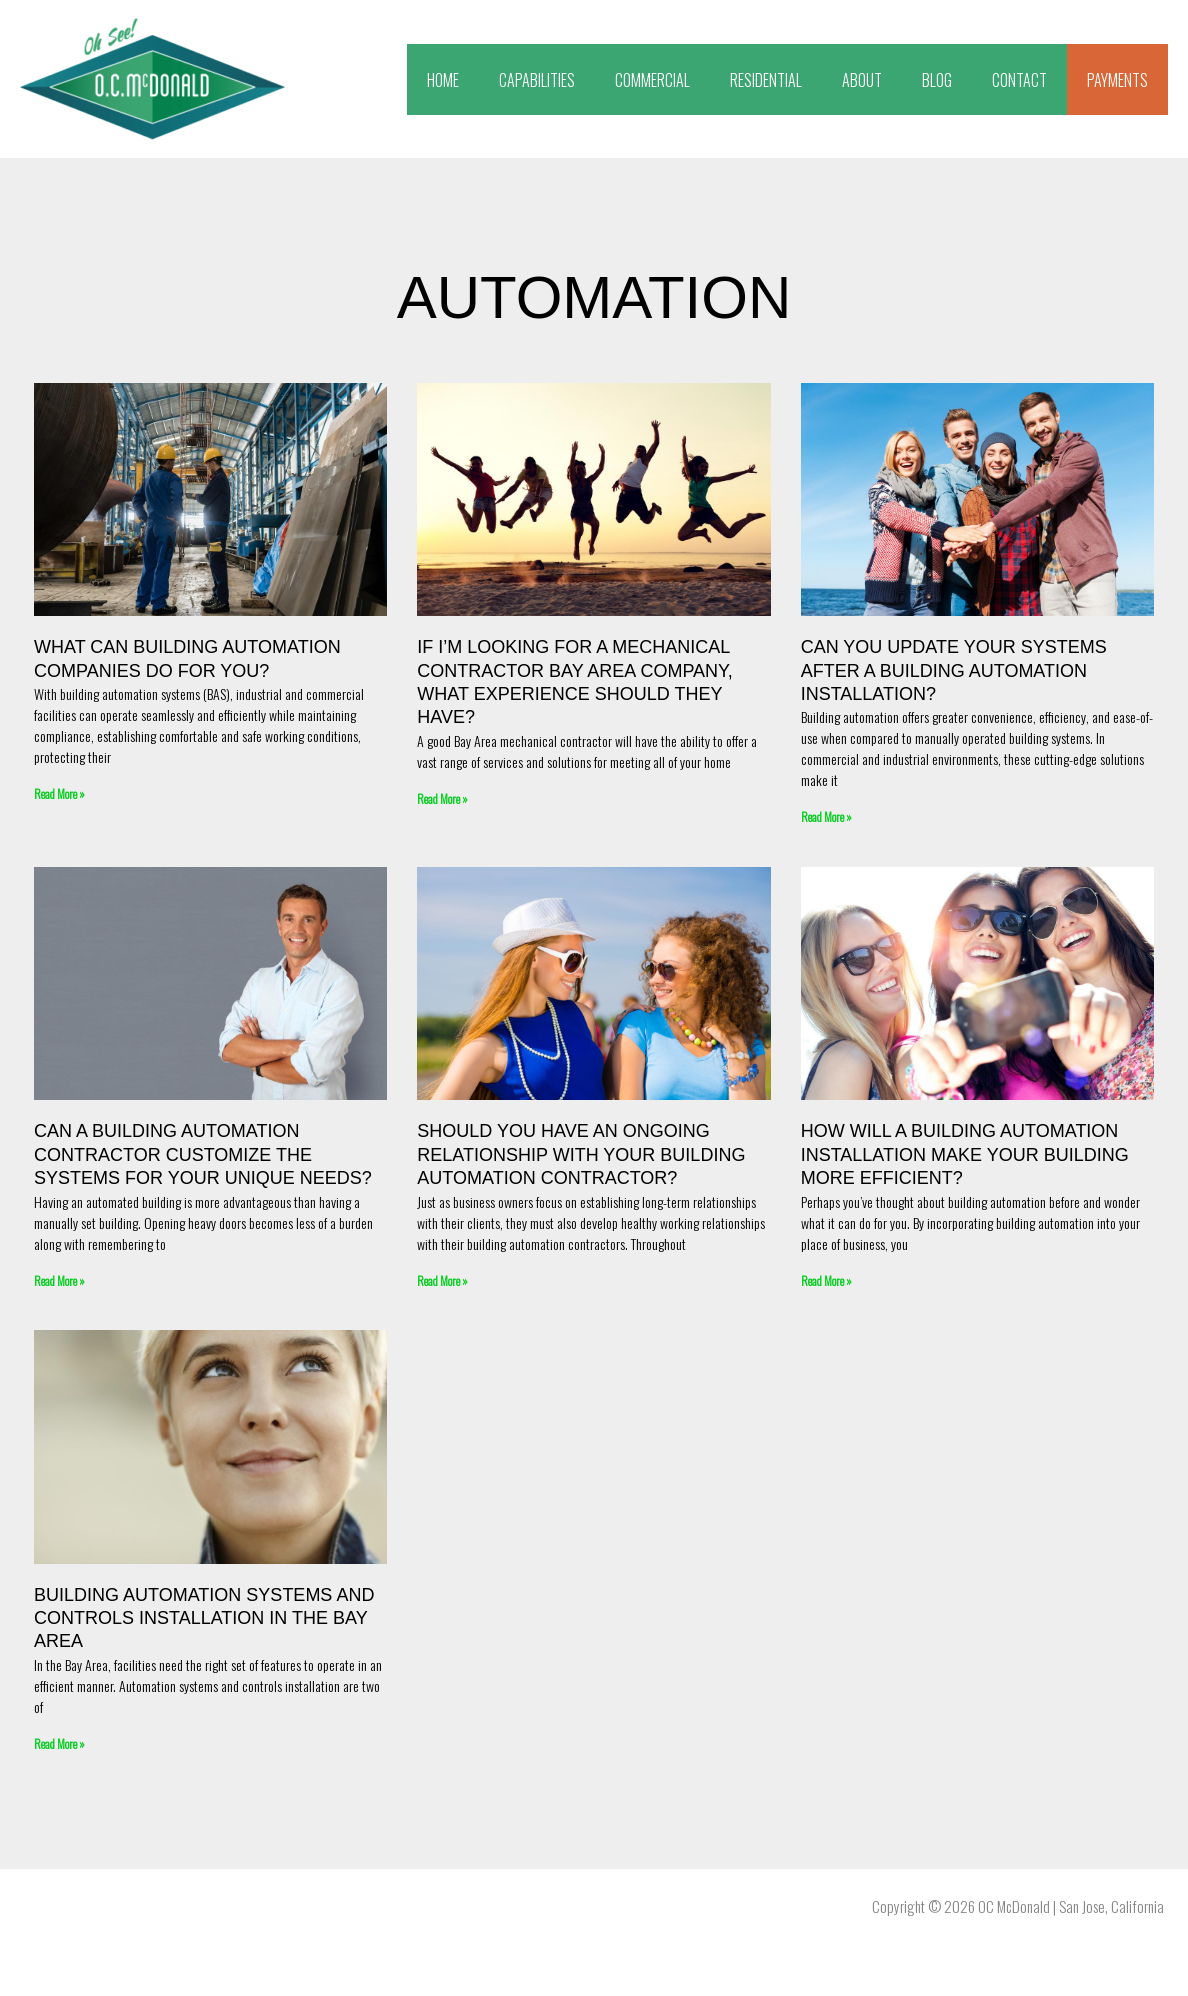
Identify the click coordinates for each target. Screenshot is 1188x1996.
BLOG (937, 80)
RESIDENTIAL (766, 80)
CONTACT (1019, 80)
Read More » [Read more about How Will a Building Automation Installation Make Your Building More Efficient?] (826, 1279)
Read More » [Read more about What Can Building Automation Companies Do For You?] (59, 793)
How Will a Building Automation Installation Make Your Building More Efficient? (965, 1154)
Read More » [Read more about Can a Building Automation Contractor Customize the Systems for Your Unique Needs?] (59, 1279)
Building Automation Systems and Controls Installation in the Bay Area (204, 1617)
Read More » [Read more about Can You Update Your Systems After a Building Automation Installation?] (826, 816)
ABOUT (862, 80)
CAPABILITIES (537, 80)
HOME (443, 80)
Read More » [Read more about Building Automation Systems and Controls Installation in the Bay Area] (59, 1742)
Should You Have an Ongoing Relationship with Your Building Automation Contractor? (581, 1154)
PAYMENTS (1117, 80)
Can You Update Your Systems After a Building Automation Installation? (954, 670)
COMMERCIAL (652, 80)
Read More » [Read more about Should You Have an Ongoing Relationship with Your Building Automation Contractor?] (442, 1279)
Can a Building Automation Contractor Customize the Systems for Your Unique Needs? (203, 1154)
